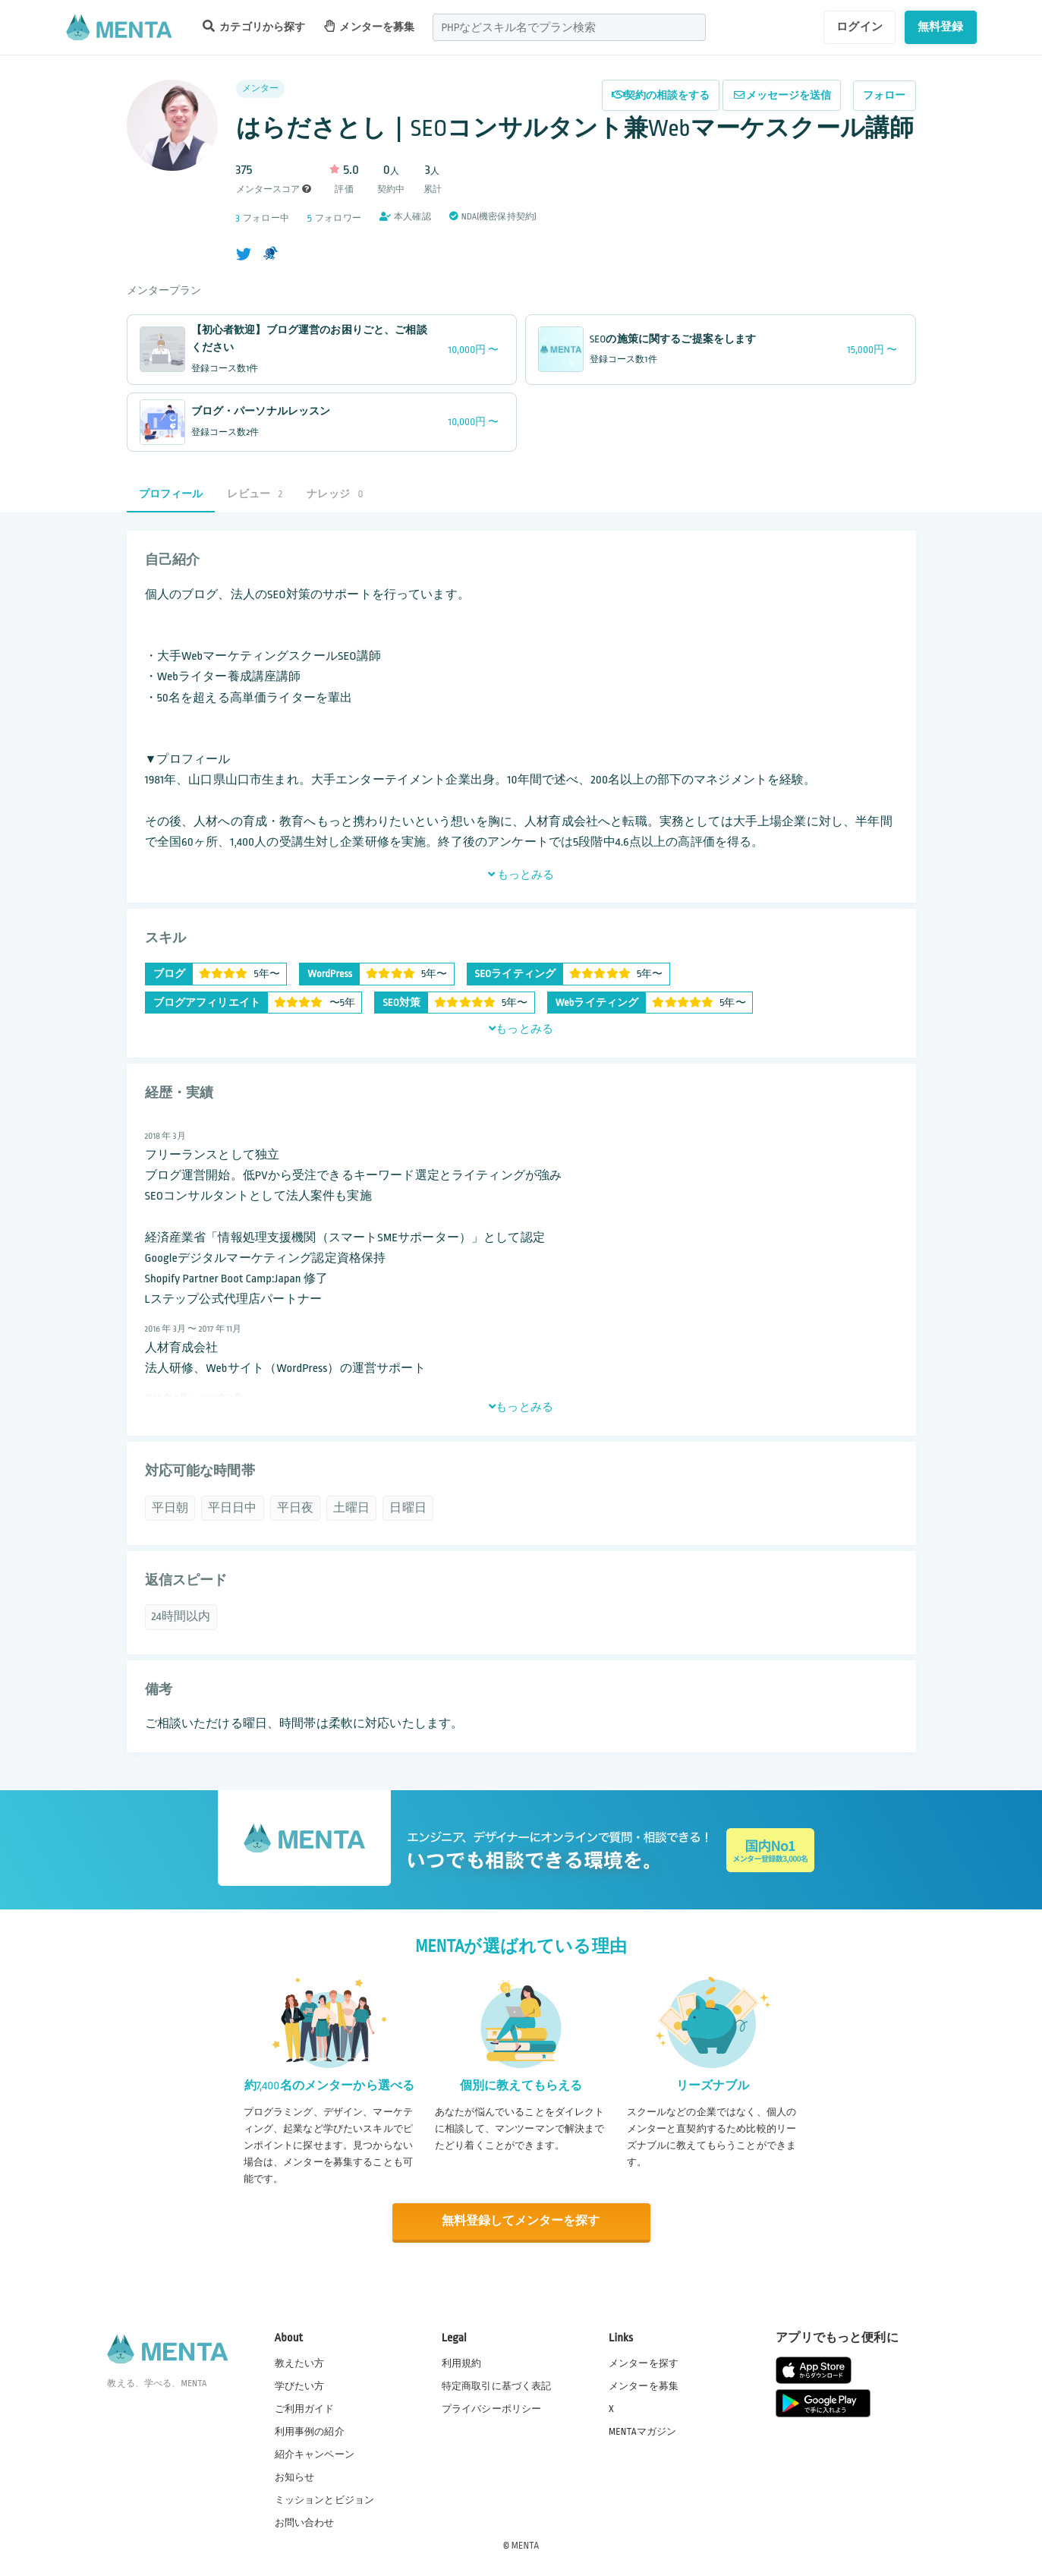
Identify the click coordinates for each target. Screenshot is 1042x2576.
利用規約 (462, 2362)
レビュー (254, 494)
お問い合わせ (305, 2522)
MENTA (526, 2545)
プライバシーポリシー (492, 2407)
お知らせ (295, 2476)
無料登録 (941, 26)
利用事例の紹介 (310, 2430)
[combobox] (569, 27)
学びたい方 (300, 2384)
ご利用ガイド (305, 2407)
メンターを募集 (369, 26)
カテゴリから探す (254, 26)
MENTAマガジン (642, 2430)
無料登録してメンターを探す (521, 2221)
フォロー (884, 95)
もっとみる (521, 875)
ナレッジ (335, 494)
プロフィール (171, 494)
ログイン (859, 26)
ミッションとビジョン (325, 2499)
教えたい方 (300, 2362)
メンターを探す (643, 2362)
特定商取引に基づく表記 (497, 2384)
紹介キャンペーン (314, 2453)
